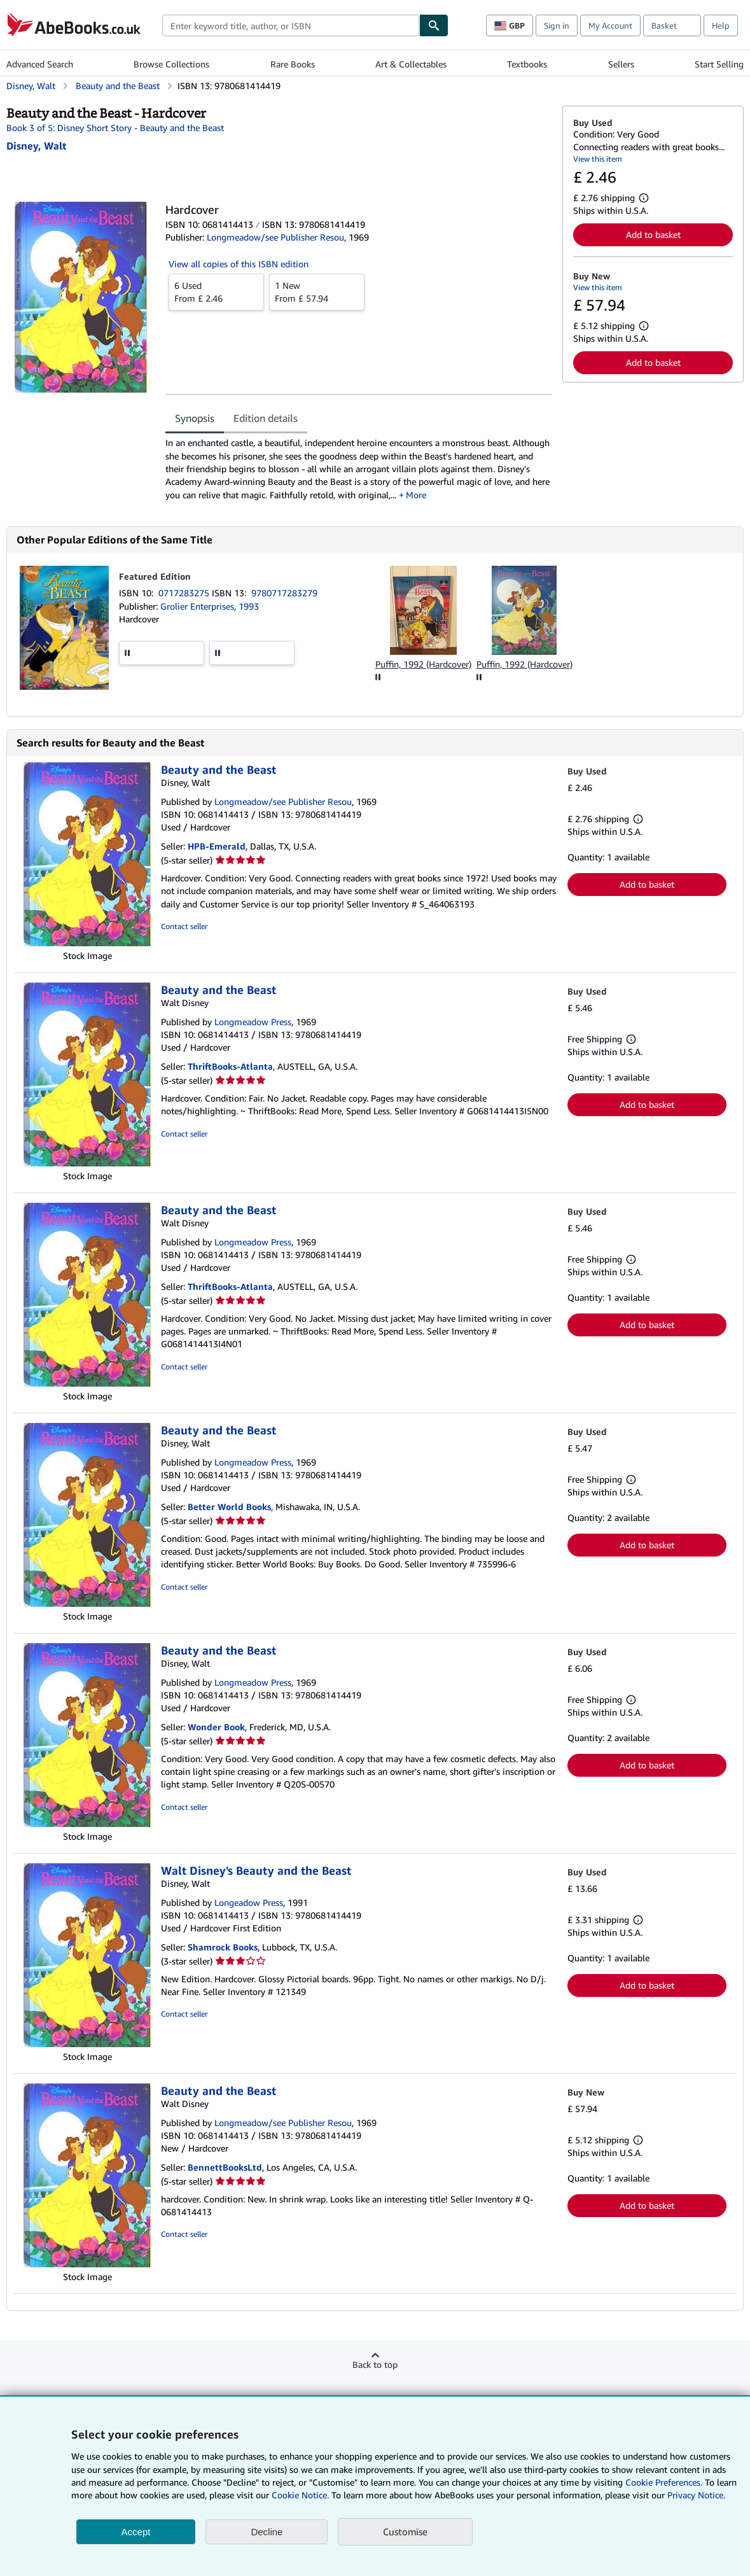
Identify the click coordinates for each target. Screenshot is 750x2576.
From (216, 291)
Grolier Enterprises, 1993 (209, 606)
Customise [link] (405, 2531)
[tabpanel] (358, 469)
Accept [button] (136, 2531)
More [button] (416, 494)
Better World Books (229, 1506)
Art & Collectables (411, 64)
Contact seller (184, 926)
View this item (597, 159)
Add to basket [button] (653, 234)
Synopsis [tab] (194, 418)
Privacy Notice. (696, 2494)
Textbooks (527, 64)
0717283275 (185, 592)
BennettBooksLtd (225, 2167)
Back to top (375, 2364)
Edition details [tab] (265, 418)
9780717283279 (284, 592)
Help (721, 25)
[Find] (434, 25)
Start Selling (719, 64)
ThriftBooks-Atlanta (230, 1066)
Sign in (556, 25)
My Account (610, 25)
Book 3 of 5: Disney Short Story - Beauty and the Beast (115, 127)
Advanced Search (39, 64)
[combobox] (290, 25)
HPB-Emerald (217, 846)
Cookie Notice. (300, 2494)
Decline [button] (266, 2531)
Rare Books (292, 64)
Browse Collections (171, 64)
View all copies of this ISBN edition (239, 263)
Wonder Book (216, 1726)
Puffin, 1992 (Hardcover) (423, 664)
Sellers (621, 64)
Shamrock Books (223, 1947)
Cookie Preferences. (663, 2482)
